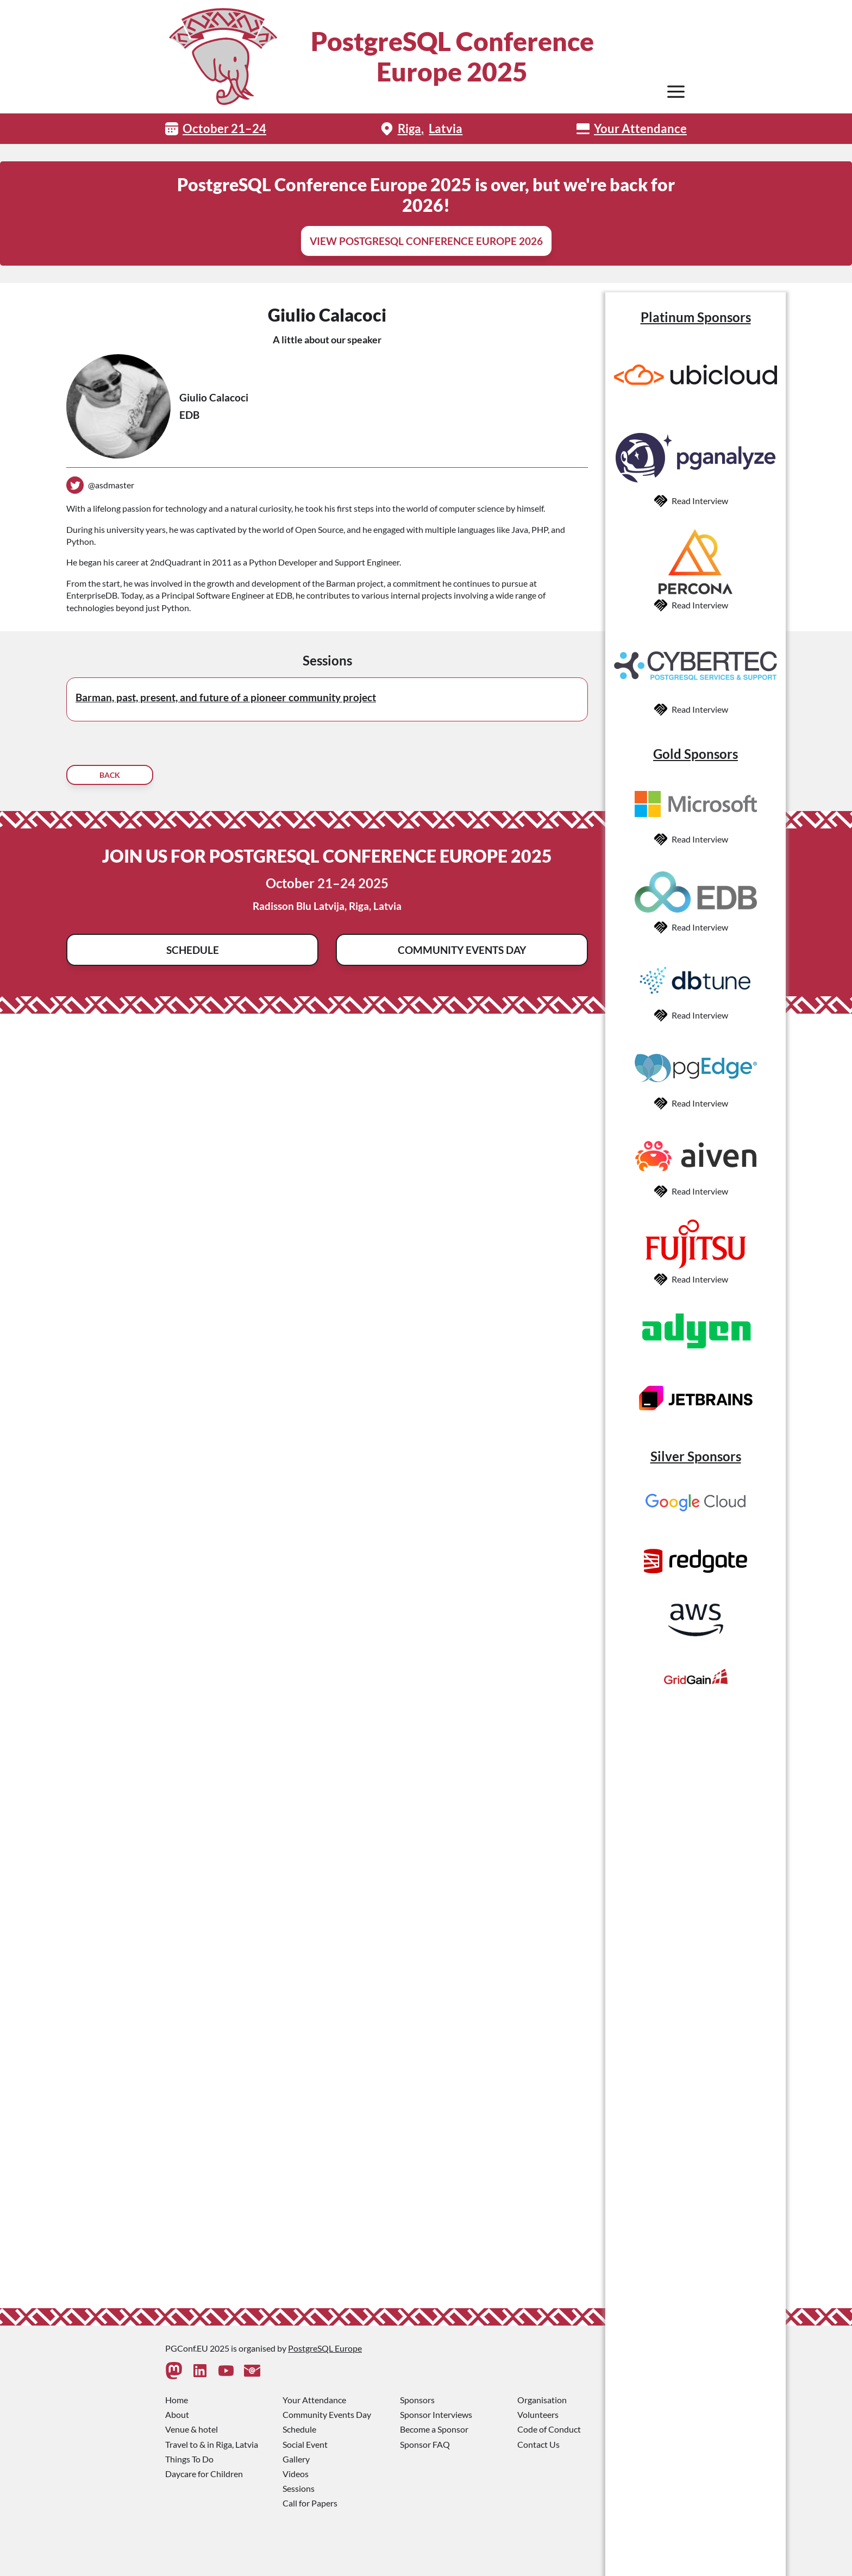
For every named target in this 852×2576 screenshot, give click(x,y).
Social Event (305, 2444)
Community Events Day (462, 950)
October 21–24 (224, 128)
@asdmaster (111, 485)
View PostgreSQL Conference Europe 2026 (426, 241)
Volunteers (538, 2414)
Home (176, 2400)
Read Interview (700, 500)
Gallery (296, 2459)
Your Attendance (640, 128)
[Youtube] (226, 2370)
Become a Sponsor (434, 2429)
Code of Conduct (549, 2429)
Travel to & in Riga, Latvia (211, 2444)
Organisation (542, 2400)
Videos (296, 2473)
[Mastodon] (174, 2370)
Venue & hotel (191, 2429)
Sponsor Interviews (436, 2414)
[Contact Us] (252, 2370)
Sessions (299, 2488)
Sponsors (417, 2400)
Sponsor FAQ (425, 2444)
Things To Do (189, 2459)
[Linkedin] (200, 2370)
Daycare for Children (204, 2473)
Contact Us (538, 2444)
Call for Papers (310, 2503)
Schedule (192, 950)
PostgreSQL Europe (325, 2348)
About (177, 2414)
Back (109, 775)
